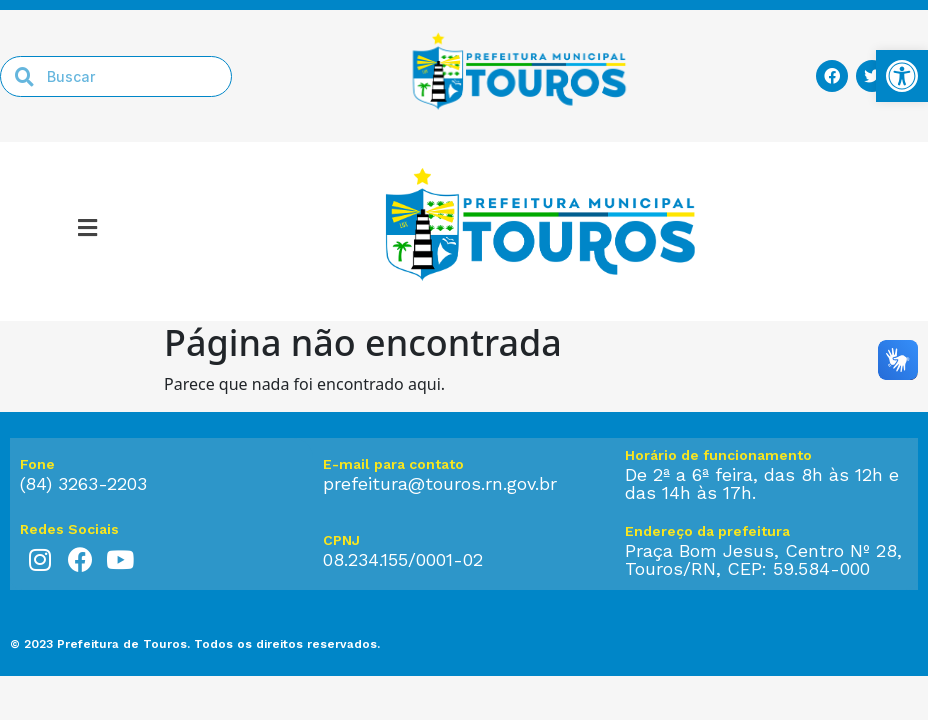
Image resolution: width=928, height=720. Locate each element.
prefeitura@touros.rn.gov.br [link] (440, 483)
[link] (902, 76)
